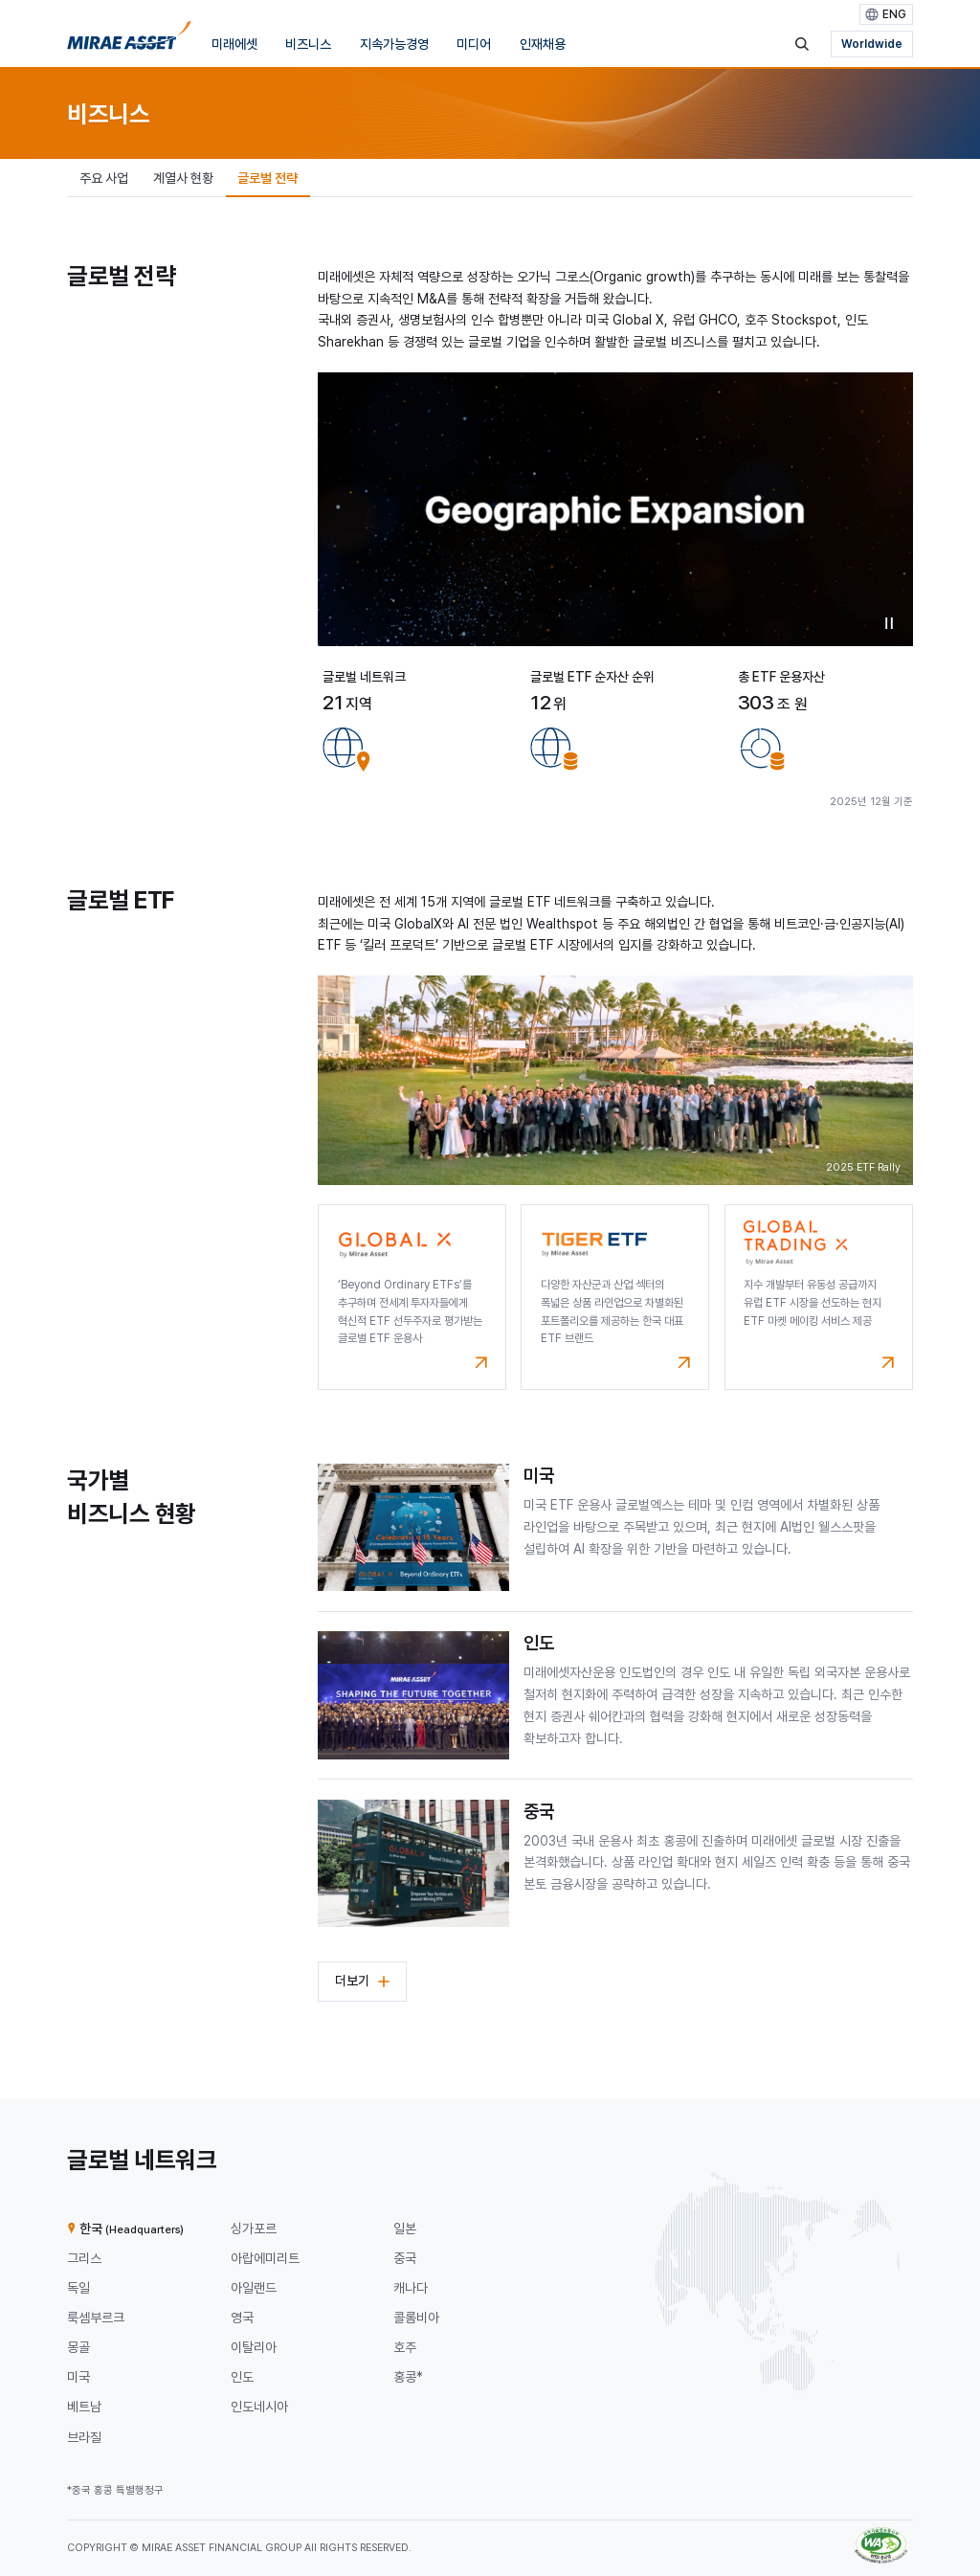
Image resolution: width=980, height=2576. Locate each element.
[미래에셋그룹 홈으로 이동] (129, 39)
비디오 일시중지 (889, 623)
